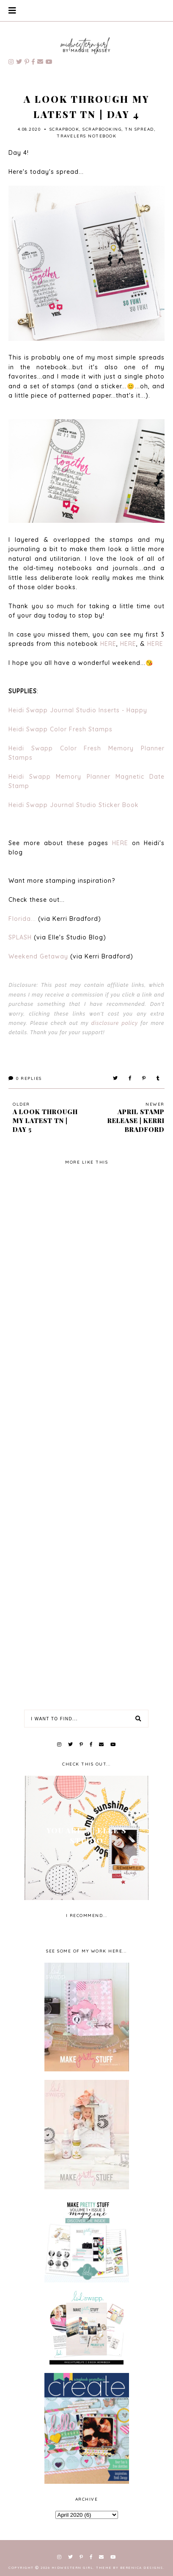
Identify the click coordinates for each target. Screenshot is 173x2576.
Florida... (23, 919)
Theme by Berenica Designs (129, 2567)
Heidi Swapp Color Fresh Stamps (60, 729)
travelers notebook (86, 136)
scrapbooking (101, 129)
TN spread (139, 129)
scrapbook (64, 129)
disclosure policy (114, 1023)
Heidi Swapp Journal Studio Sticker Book (73, 805)
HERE (108, 644)
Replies (25, 1078)
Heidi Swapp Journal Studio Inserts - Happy (77, 710)
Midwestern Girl (72, 2567)
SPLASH (20, 937)
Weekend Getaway (38, 956)
